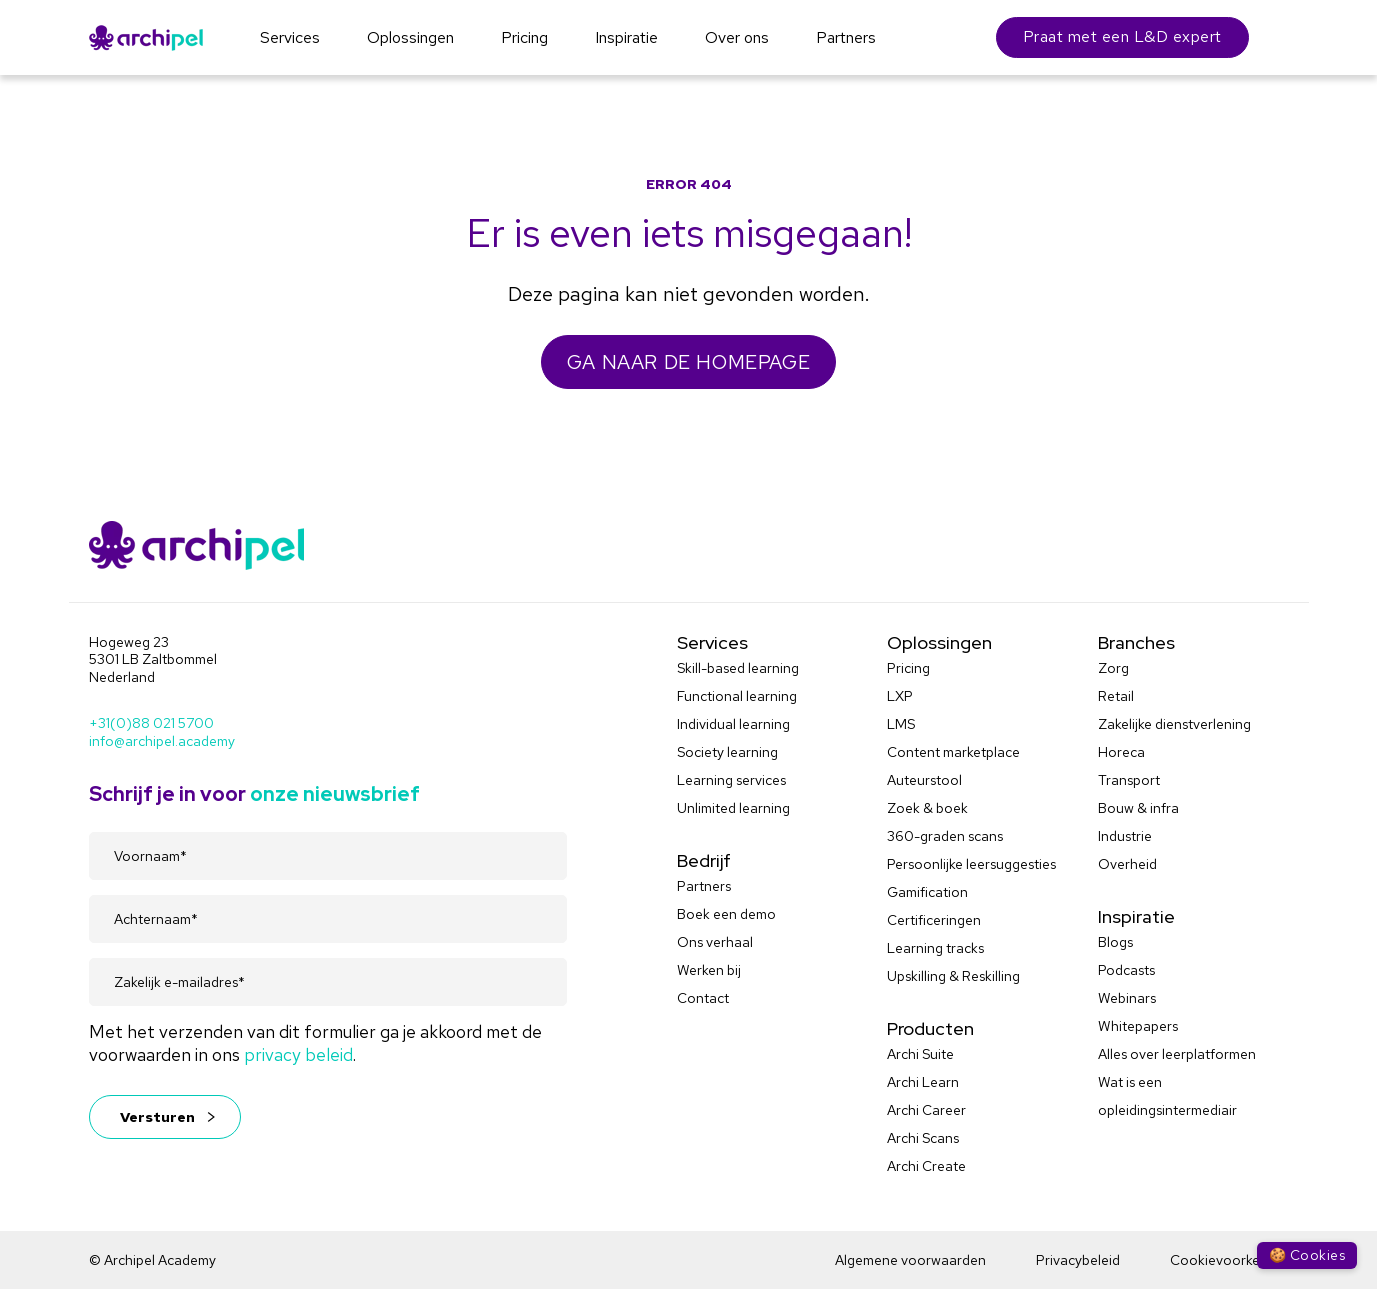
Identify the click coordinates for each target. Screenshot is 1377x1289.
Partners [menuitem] (704, 886)
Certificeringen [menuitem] (934, 920)
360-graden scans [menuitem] (945, 836)
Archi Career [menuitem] (926, 1110)
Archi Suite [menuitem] (920, 1054)
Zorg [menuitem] (1113, 668)
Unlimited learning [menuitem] (733, 808)
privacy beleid (298, 1054)
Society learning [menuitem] (727, 752)
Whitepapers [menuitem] (1138, 1026)
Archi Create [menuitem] (926, 1166)
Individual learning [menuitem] (733, 724)
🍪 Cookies (1307, 1255)
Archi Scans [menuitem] (923, 1138)
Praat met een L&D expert (1122, 36)
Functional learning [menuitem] (737, 696)
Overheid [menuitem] (1127, 864)
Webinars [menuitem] (1127, 998)
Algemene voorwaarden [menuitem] (910, 1260)
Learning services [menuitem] (731, 780)
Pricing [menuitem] (908, 668)
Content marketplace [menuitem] (953, 752)
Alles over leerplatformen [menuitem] (1177, 1054)
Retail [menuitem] (1116, 696)
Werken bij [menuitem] (709, 970)
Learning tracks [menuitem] (935, 948)
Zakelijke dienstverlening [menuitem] (1174, 724)
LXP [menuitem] (900, 696)
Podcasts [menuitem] (1126, 970)
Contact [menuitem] (703, 998)
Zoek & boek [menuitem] (927, 808)
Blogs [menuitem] (1115, 942)
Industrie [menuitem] (1125, 836)
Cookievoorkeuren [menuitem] (1229, 1260)
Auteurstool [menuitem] (924, 780)
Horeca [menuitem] (1121, 752)
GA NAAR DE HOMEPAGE (688, 362)
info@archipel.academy (162, 741)
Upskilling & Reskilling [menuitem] (953, 976)
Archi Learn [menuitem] (923, 1082)
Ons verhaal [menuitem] (715, 942)
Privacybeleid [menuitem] (1078, 1260)
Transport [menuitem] (1129, 780)
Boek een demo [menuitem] (726, 914)
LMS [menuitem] (901, 724)
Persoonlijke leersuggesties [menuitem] (971, 864)
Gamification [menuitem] (927, 892)
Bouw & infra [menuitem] (1138, 808)
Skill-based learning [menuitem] (738, 668)
